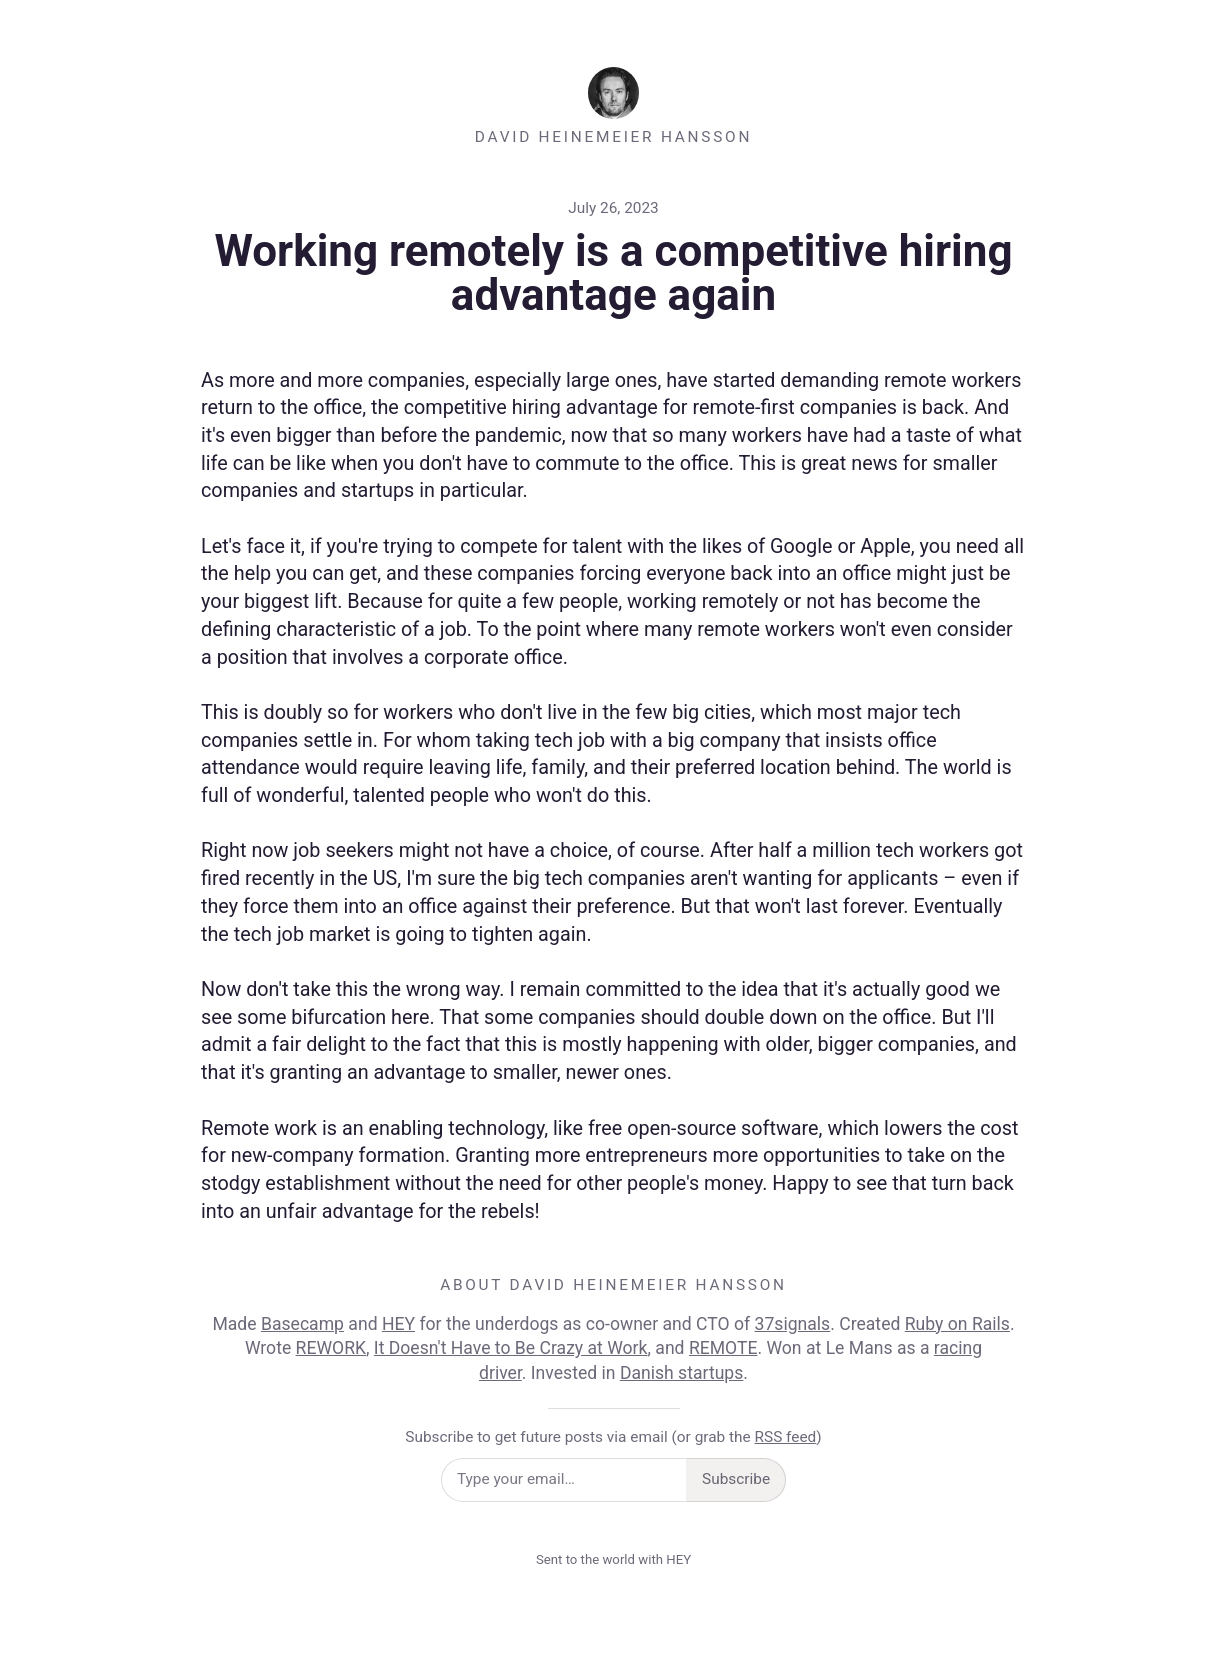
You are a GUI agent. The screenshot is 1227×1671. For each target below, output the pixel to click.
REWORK (331, 1348)
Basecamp (302, 1324)
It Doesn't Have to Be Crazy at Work (511, 1348)
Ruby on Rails (957, 1324)
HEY (398, 1324)
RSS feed (786, 1437)
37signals (793, 1324)
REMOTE (723, 1348)
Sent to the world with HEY (613, 1559)
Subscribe (736, 1479)
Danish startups (681, 1373)
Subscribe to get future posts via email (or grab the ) (613, 1437)
